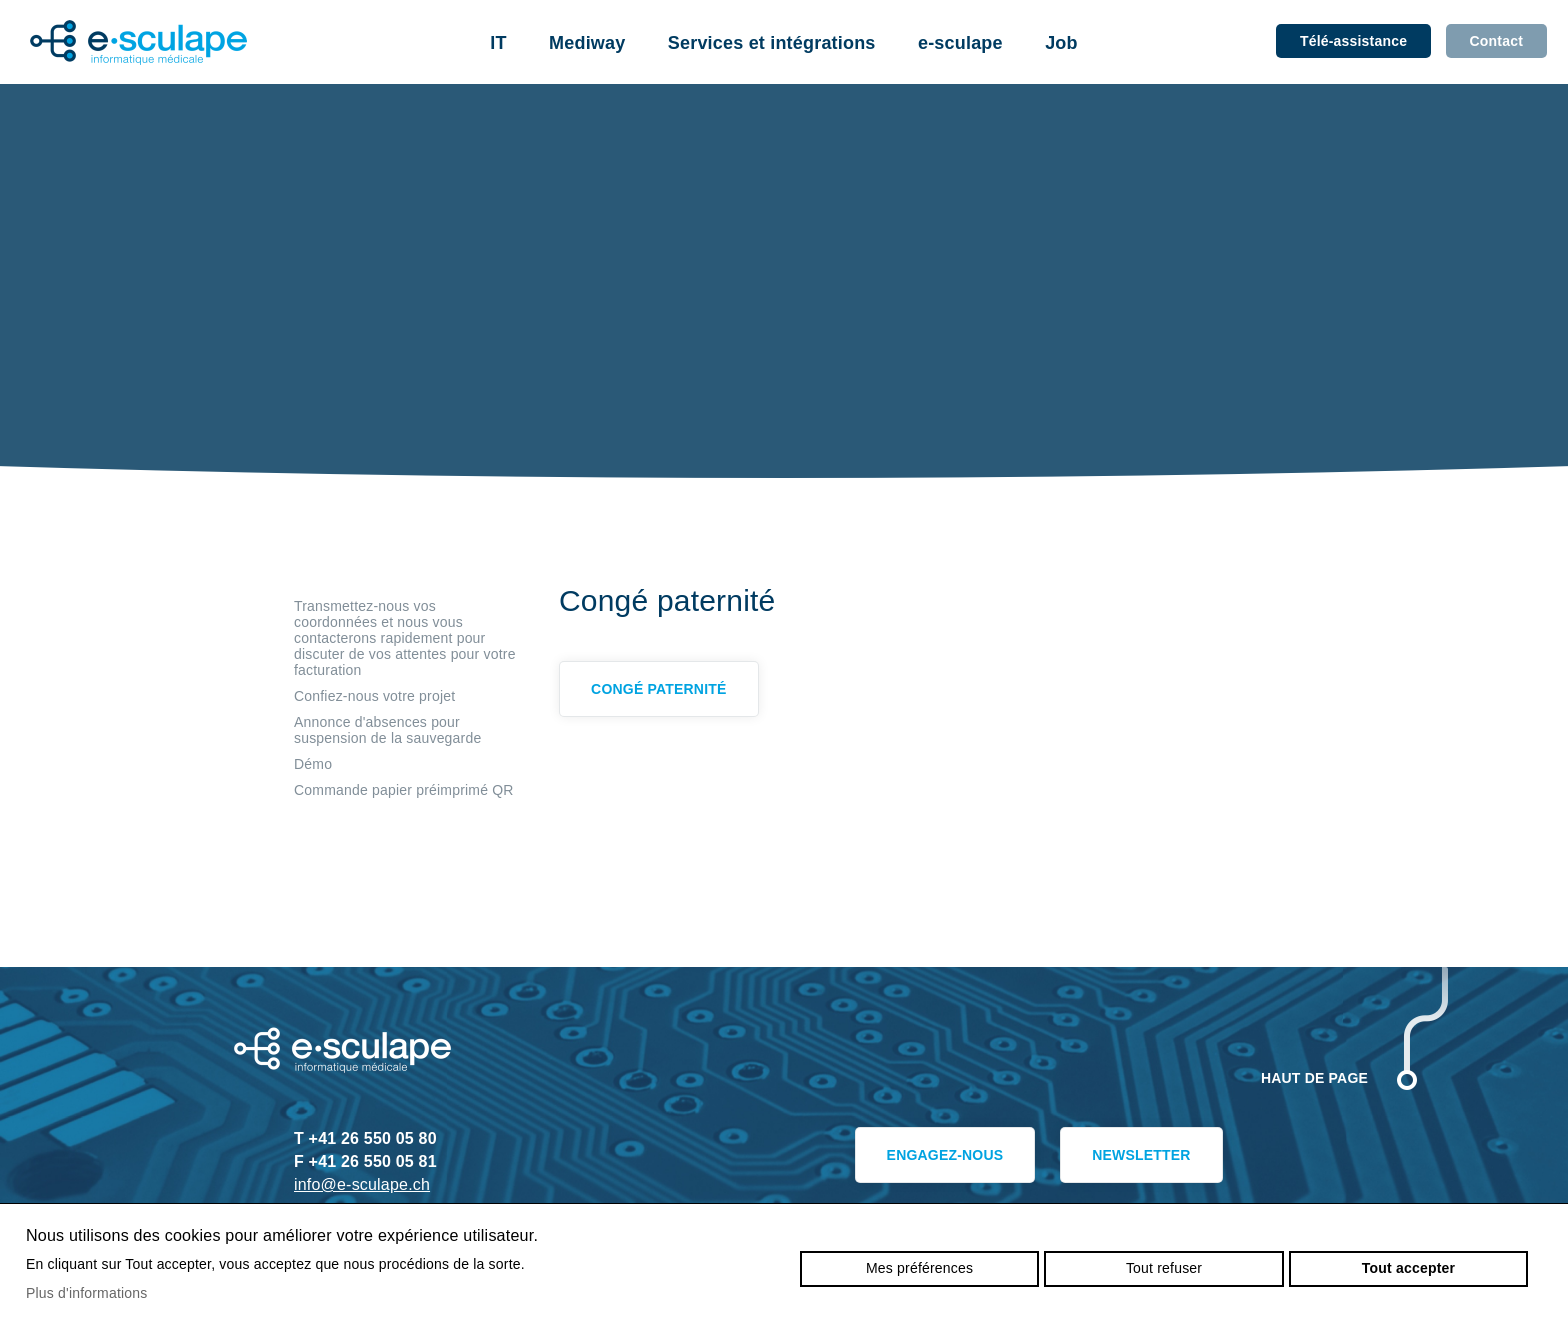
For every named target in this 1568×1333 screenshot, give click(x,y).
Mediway (587, 43)
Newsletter (1132, 1159)
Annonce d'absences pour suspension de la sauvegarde (387, 730)
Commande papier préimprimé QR (404, 790)
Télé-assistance (1353, 41)
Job (1061, 43)
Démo (313, 764)
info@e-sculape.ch (362, 1184)
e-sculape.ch (138, 42)
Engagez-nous (918, 1159)
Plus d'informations (87, 1293)
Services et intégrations (772, 43)
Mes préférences (919, 1268)
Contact (1496, 41)
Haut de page (1314, 1078)
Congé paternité (667, 693)
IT (498, 43)
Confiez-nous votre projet (374, 696)
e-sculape (960, 43)
